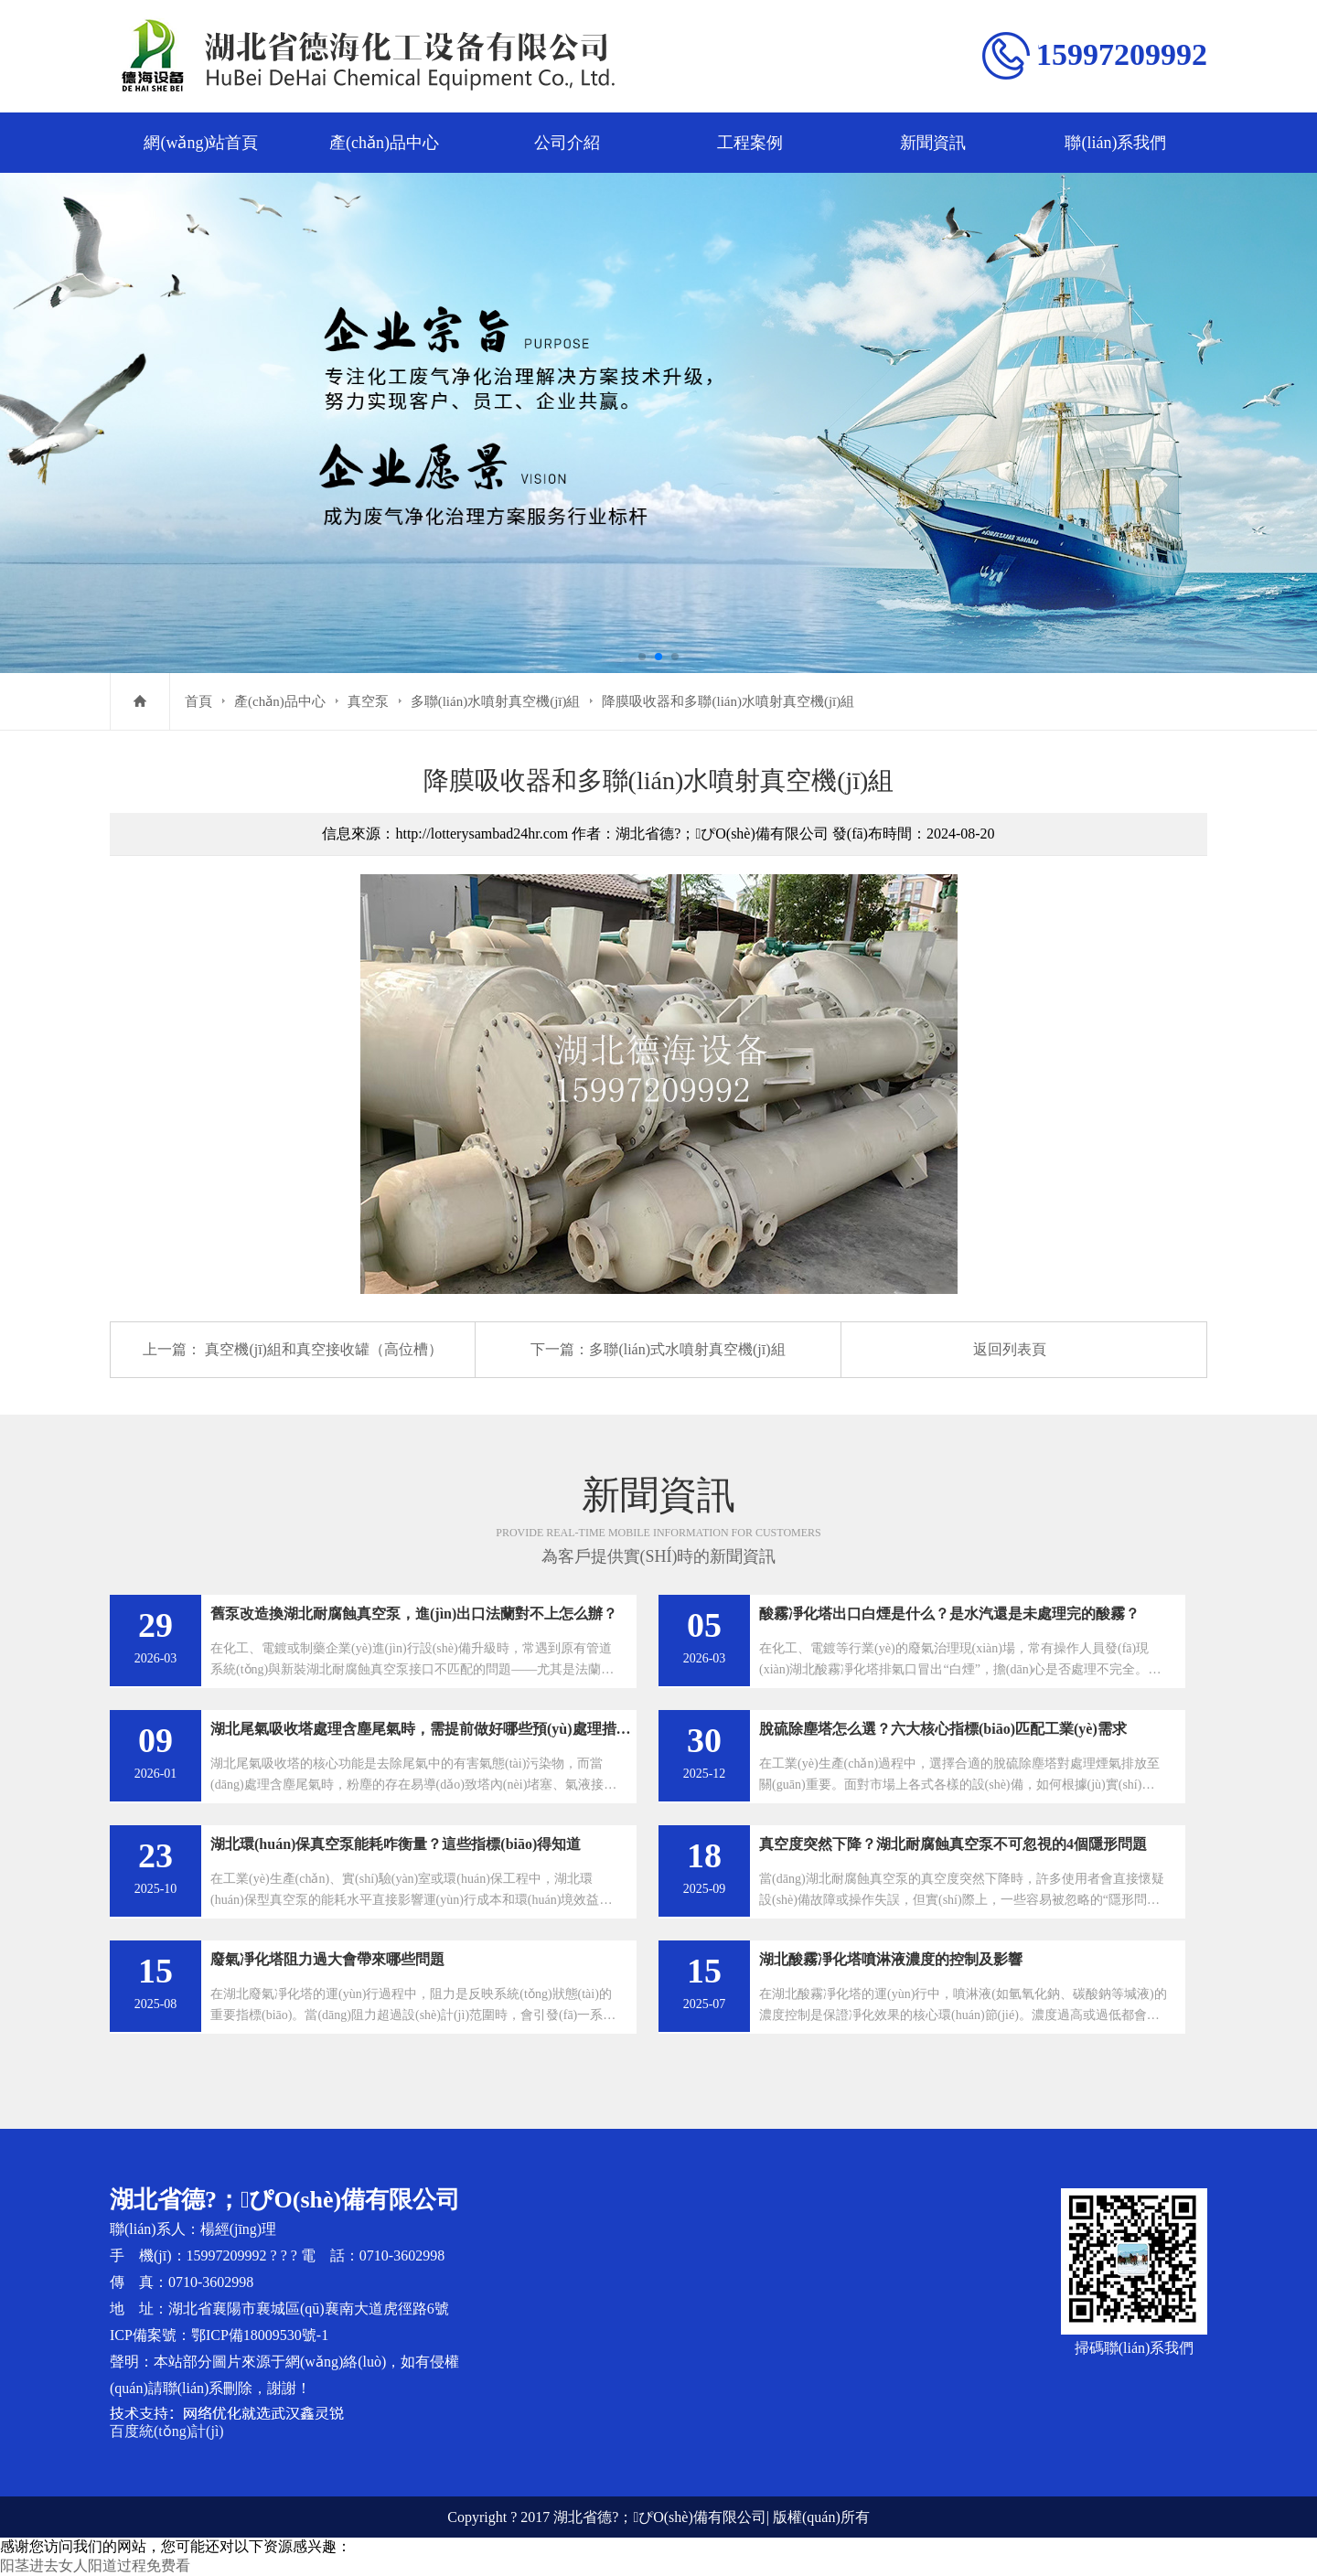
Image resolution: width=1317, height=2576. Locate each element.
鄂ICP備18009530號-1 (259, 2335)
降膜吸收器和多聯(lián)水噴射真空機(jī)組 (728, 701)
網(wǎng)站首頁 (201, 143)
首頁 (198, 701)
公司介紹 (567, 143)
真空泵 (368, 701)
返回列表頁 (1009, 1349)
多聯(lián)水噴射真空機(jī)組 (496, 701)
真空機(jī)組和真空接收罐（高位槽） (324, 1349)
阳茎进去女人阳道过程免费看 (95, 2565)
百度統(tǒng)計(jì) (167, 2431)
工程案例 (750, 143)
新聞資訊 (933, 143)
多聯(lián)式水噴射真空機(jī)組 (687, 1349)
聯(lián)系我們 (1115, 143)
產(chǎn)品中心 (384, 143)
